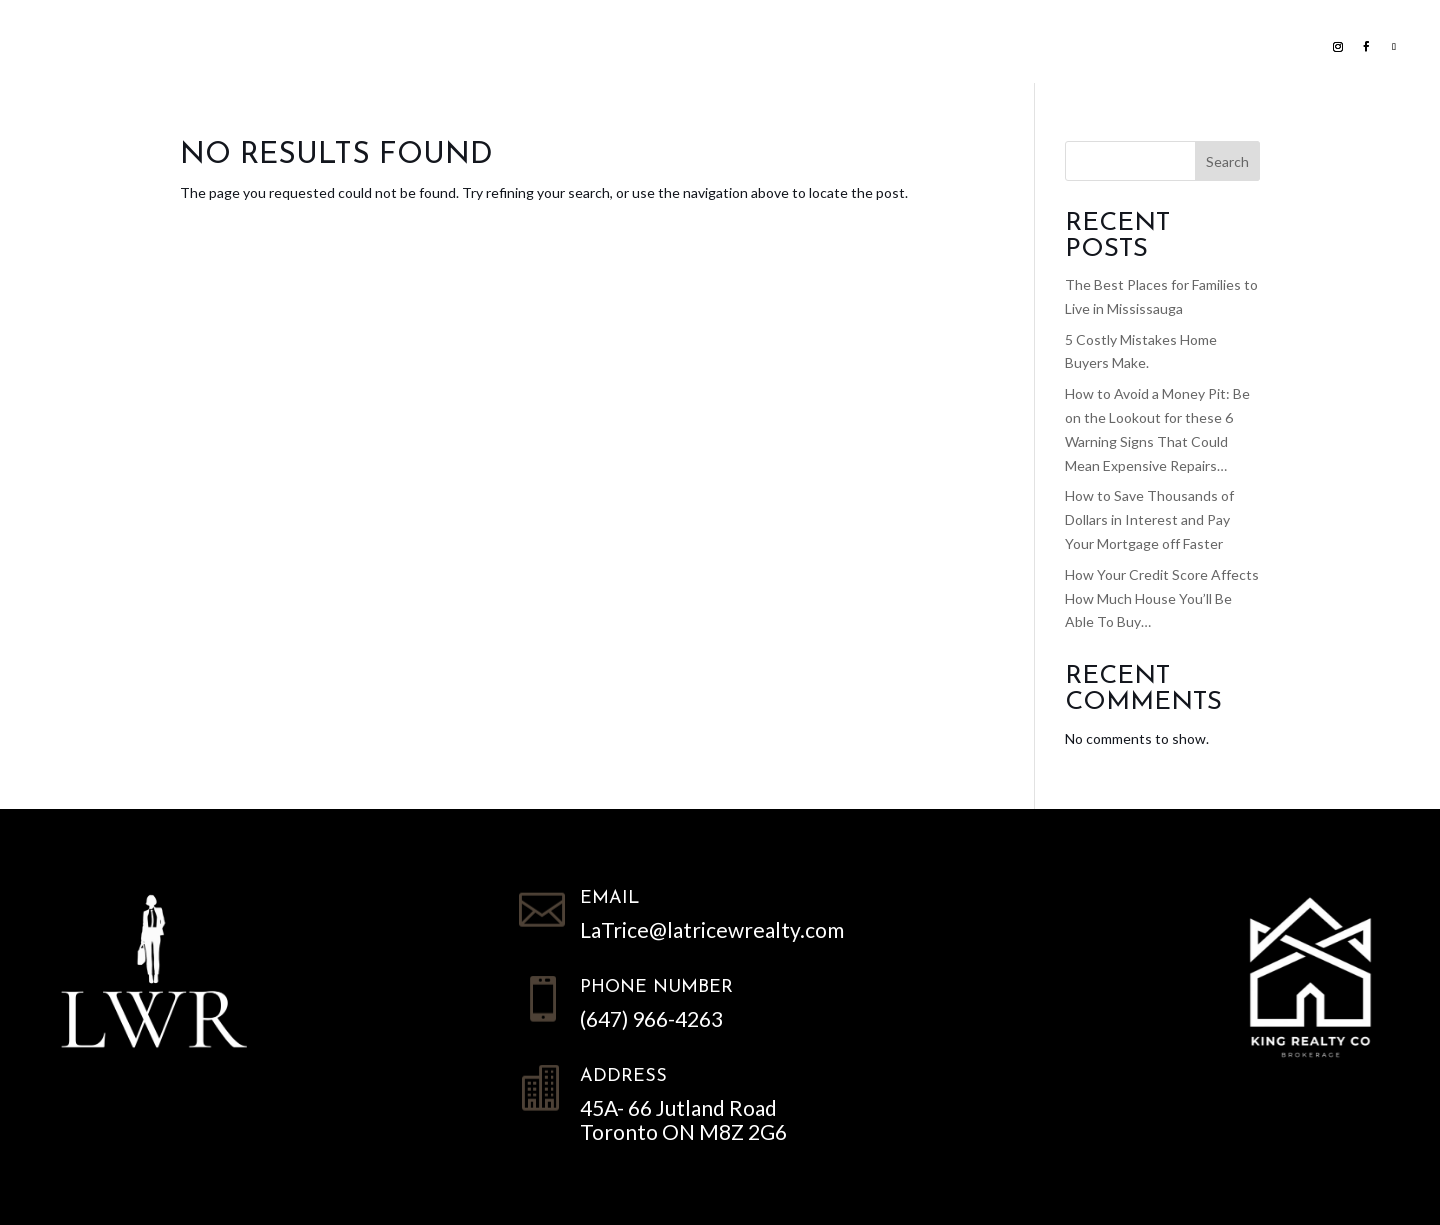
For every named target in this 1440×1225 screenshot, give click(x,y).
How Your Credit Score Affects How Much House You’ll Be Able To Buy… (1162, 598)
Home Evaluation (757, 44)
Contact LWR (984, 44)
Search (1227, 161)
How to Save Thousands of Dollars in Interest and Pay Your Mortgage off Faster (1149, 519)
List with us (377, 44)
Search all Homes (555, 44)
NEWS (880, 44)
